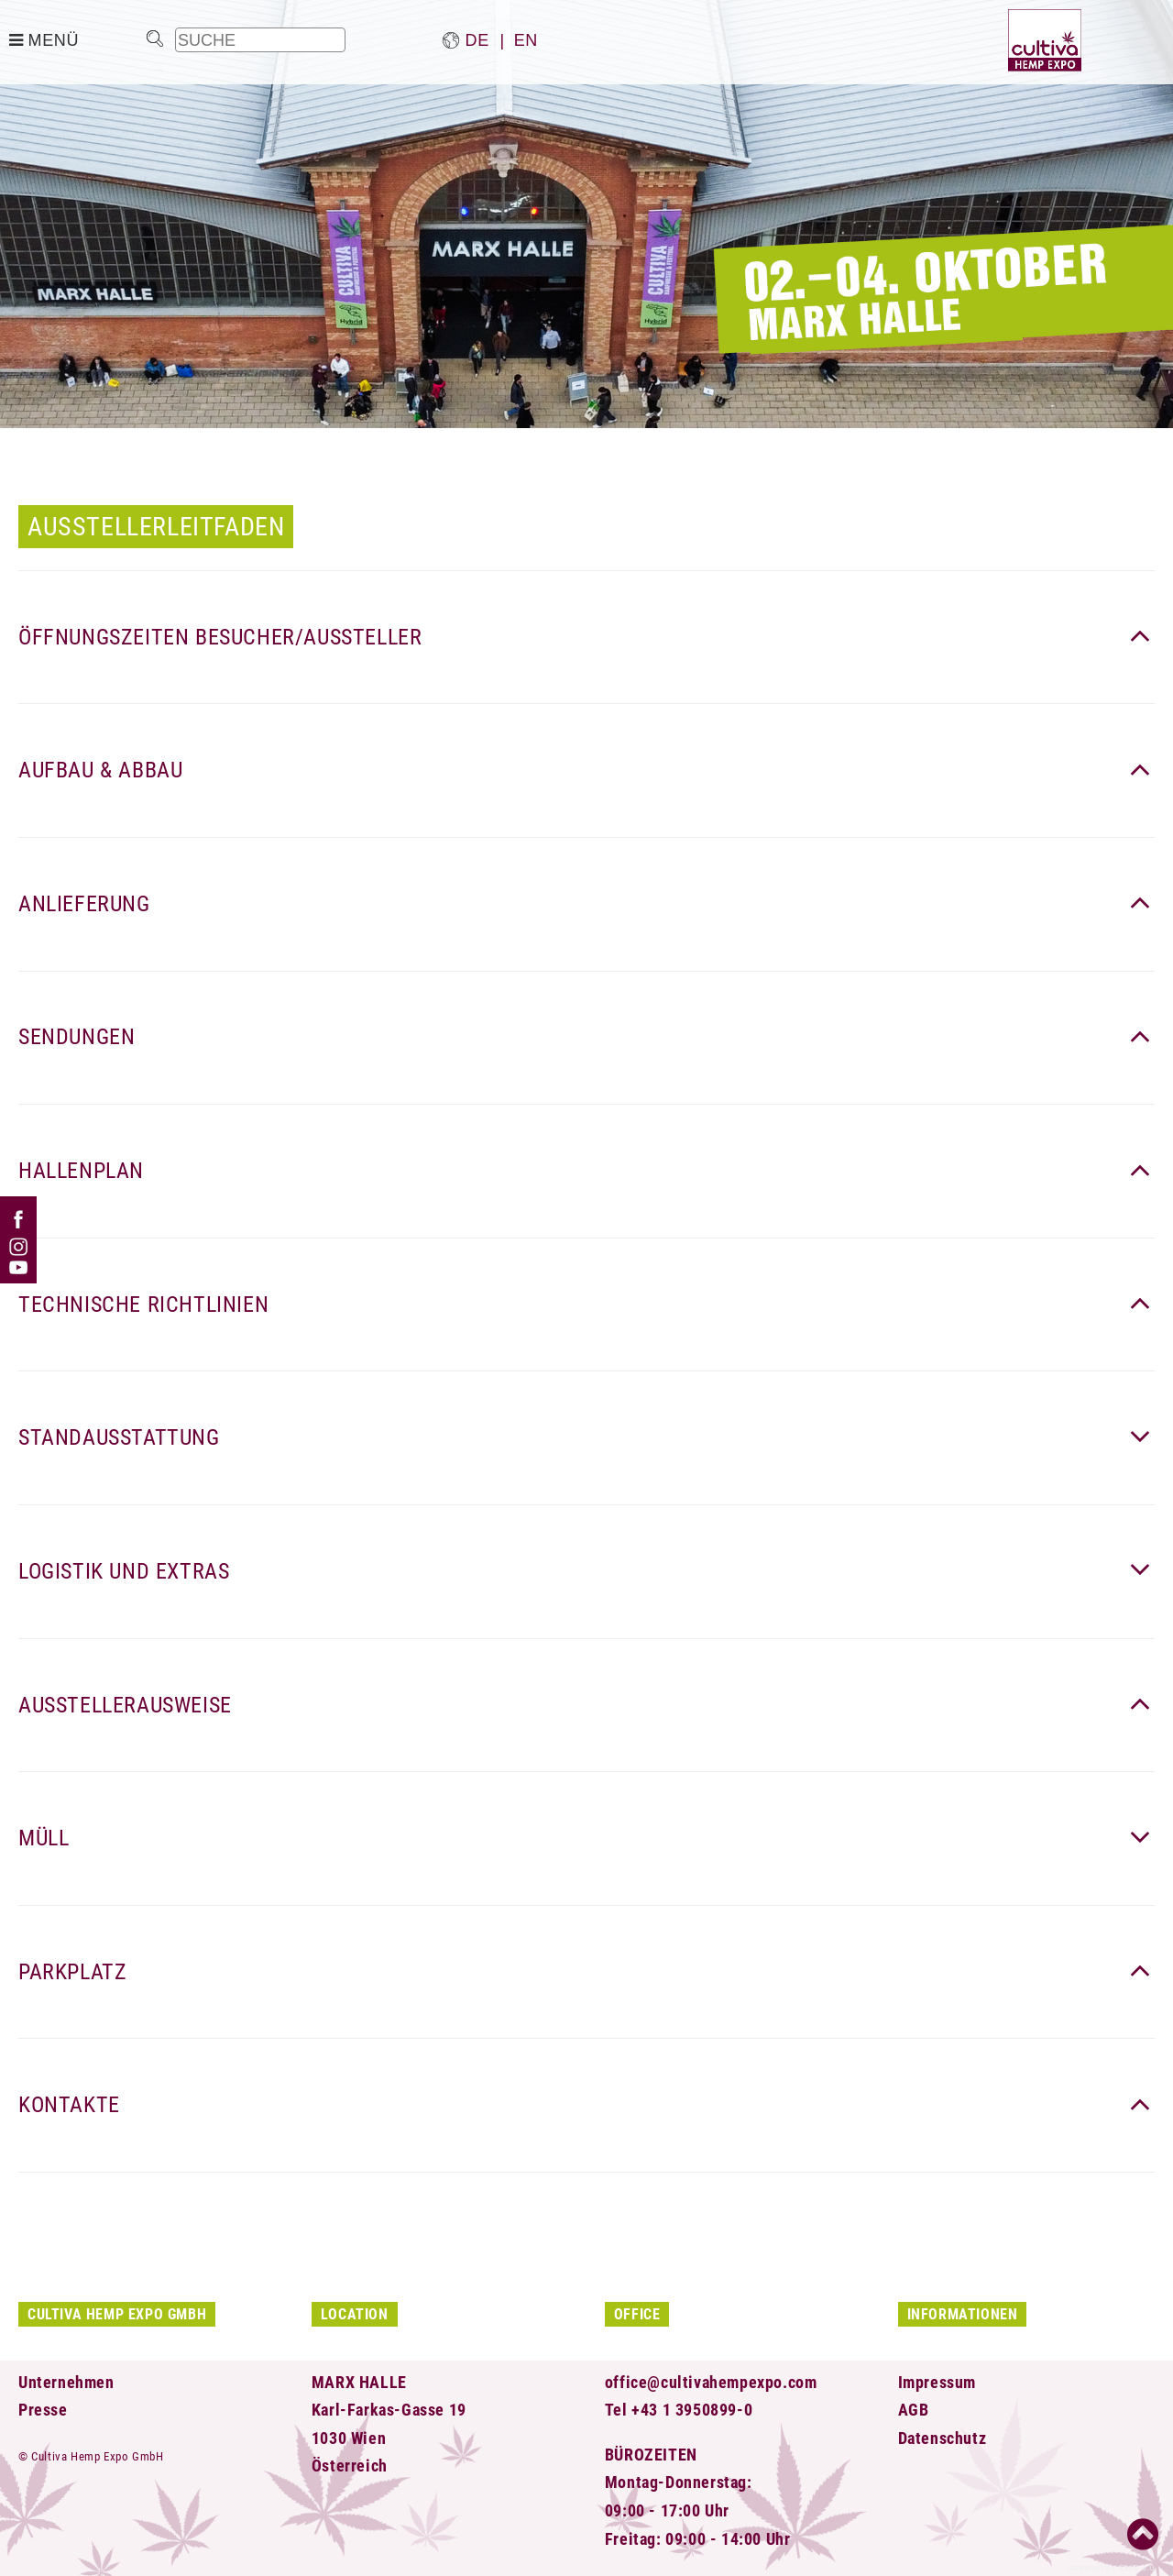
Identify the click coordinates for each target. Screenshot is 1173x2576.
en (526, 40)
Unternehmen (66, 2382)
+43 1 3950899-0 (691, 2409)
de (477, 40)
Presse (43, 2409)
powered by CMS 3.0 (1111, 2567)
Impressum (937, 2382)
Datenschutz (942, 2438)
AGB (913, 2409)
